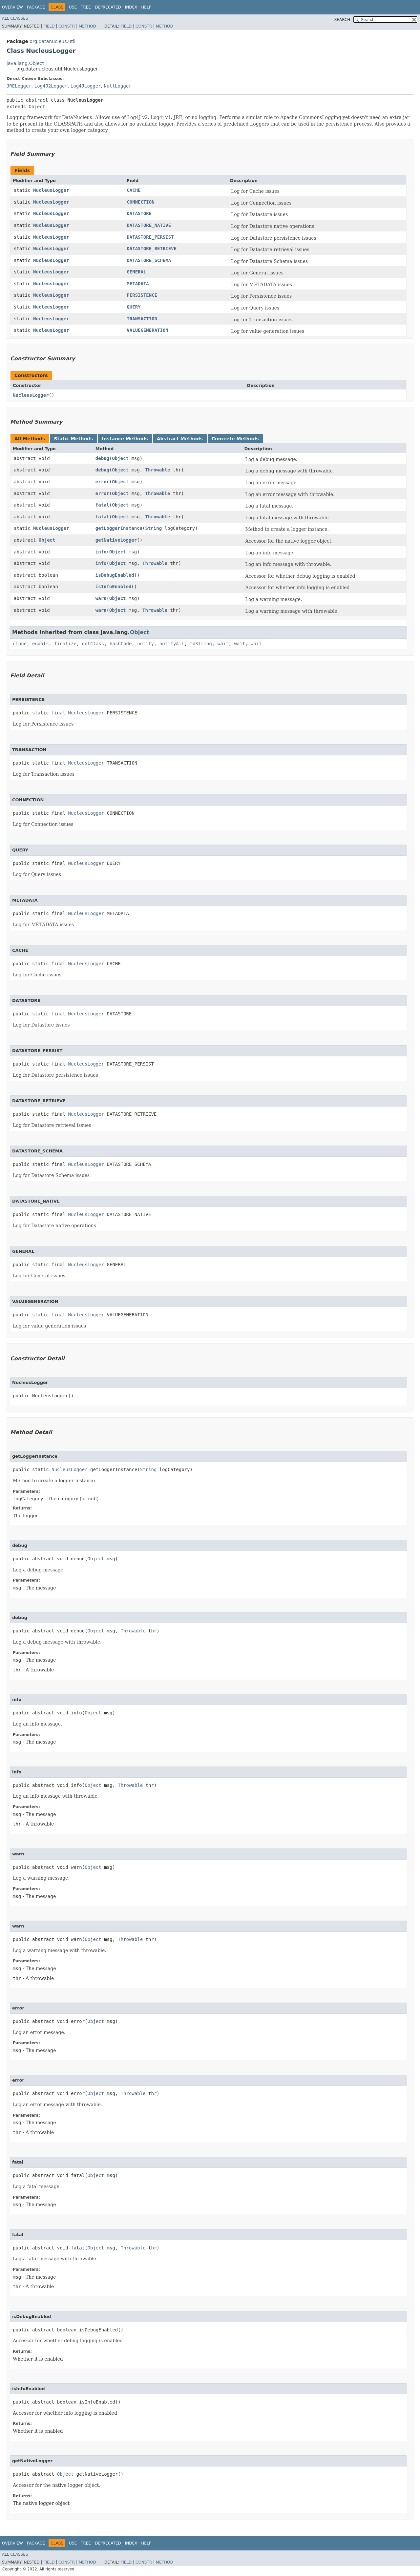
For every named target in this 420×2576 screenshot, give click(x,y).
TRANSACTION (142, 318)
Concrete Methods (235, 438)
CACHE (133, 190)
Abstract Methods (180, 438)
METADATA (138, 283)
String (153, 528)
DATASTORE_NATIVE (149, 225)
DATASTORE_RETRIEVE (152, 248)
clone (20, 643)
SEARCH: (343, 19)
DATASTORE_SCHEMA (149, 260)
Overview (12, 7)
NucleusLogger (51, 190)
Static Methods (73, 438)
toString (201, 643)
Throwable (157, 469)
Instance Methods (125, 438)
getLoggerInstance (118, 528)
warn (101, 598)
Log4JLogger (86, 86)
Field (48, 26)
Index (131, 7)
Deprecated (108, 7)
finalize (65, 643)
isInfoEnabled (113, 586)
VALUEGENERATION (147, 330)
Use (73, 7)
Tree (86, 7)
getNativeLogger (116, 540)
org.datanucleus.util (52, 41)
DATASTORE (139, 213)
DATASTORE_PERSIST (150, 237)
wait (223, 643)
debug (102, 458)
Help (146, 7)
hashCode (121, 643)
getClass (93, 643)
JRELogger (19, 86)
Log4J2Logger (51, 86)
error (102, 481)
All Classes (15, 18)
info (101, 551)
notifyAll (171, 643)
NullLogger (117, 86)
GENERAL (136, 271)
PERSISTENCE (142, 295)
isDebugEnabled (114, 575)
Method (87, 26)
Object (37, 106)
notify (145, 643)
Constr (66, 26)
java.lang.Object (25, 63)
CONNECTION (140, 202)
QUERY (133, 307)
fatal (102, 505)
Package (36, 7)
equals (40, 643)
